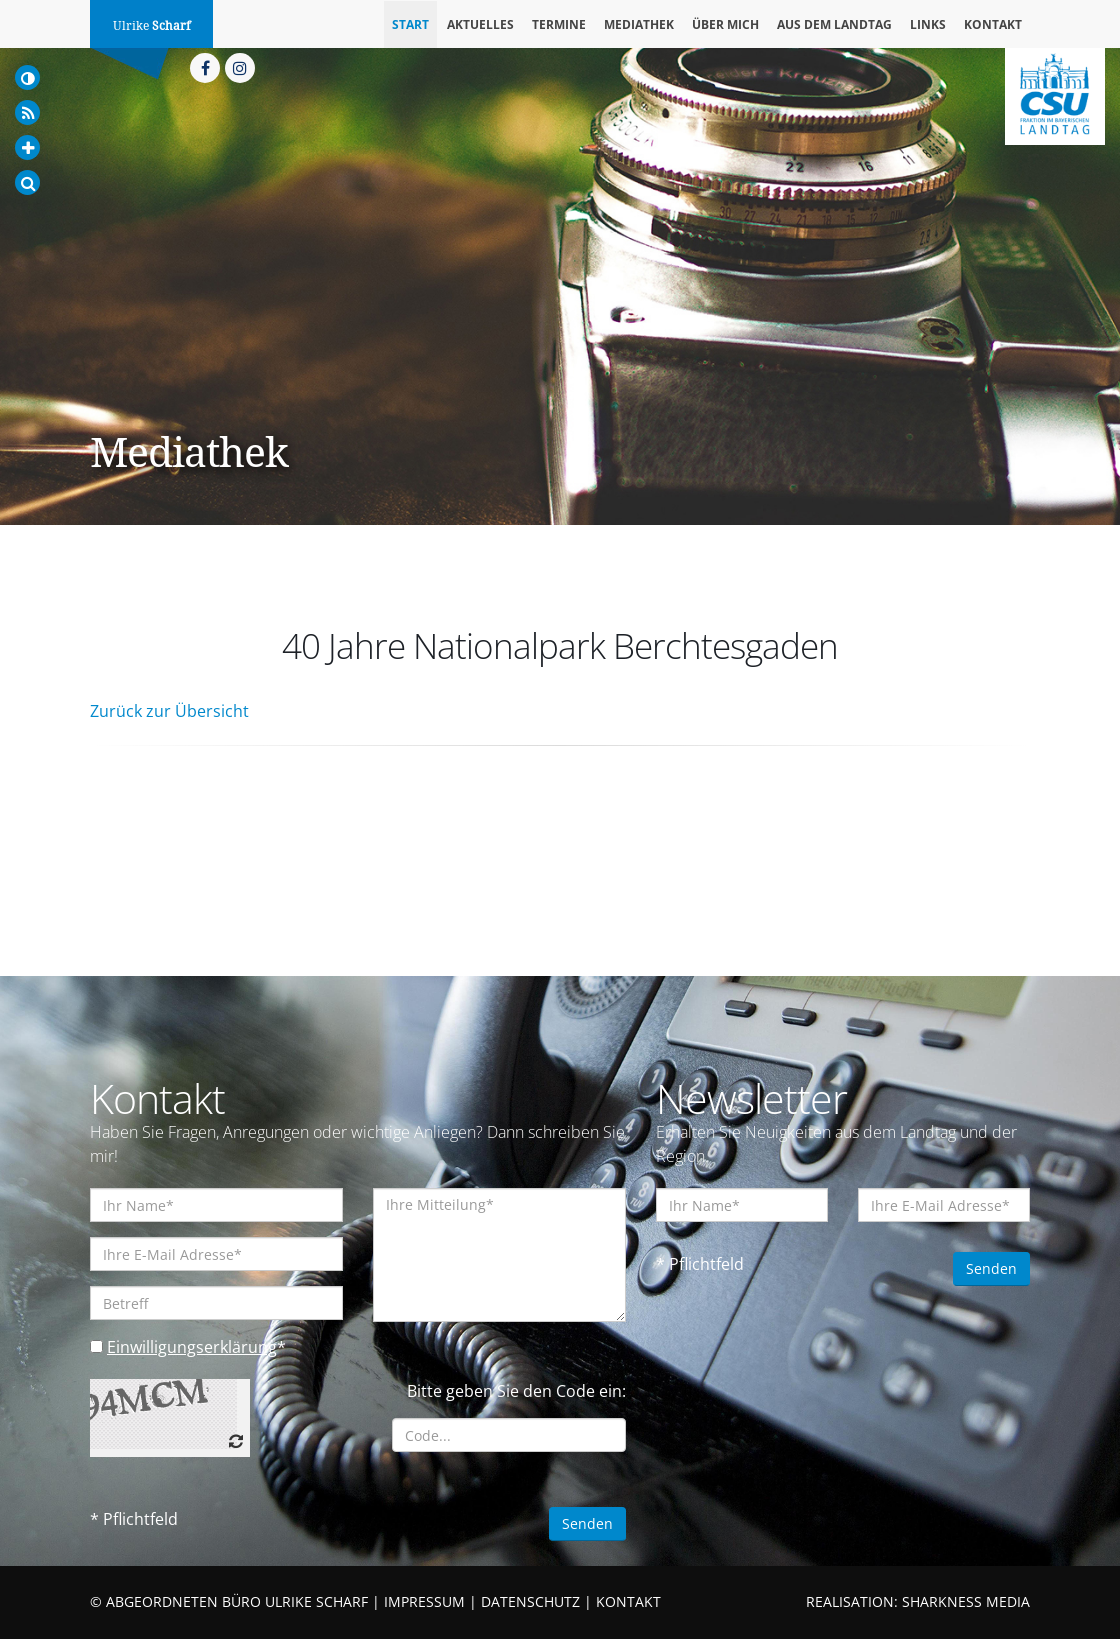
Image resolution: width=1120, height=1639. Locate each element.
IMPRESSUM (424, 1601)
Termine (559, 24)
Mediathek (639, 24)
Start (410, 24)
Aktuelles (480, 24)
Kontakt (993, 24)
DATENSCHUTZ (530, 1601)
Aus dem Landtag (834, 24)
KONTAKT (628, 1601)
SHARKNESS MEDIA (966, 1601)
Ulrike (151, 26)
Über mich (725, 24)
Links (928, 24)
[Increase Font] (27, 147)
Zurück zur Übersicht (169, 711)
